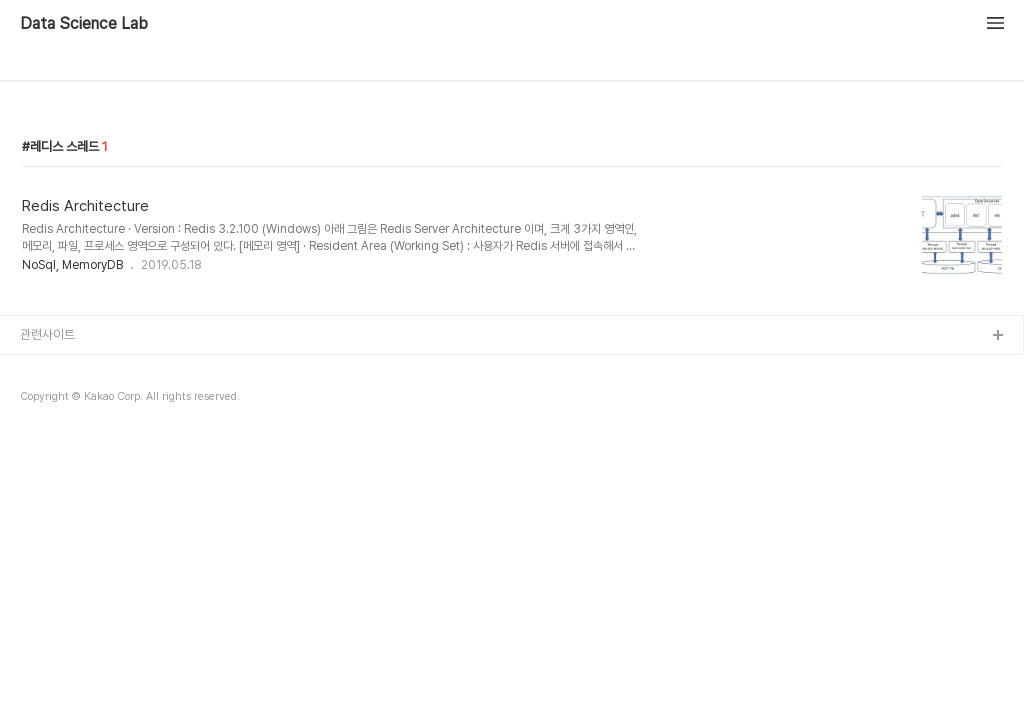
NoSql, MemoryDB (72, 265)
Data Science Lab (84, 24)
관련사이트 (47, 334)
